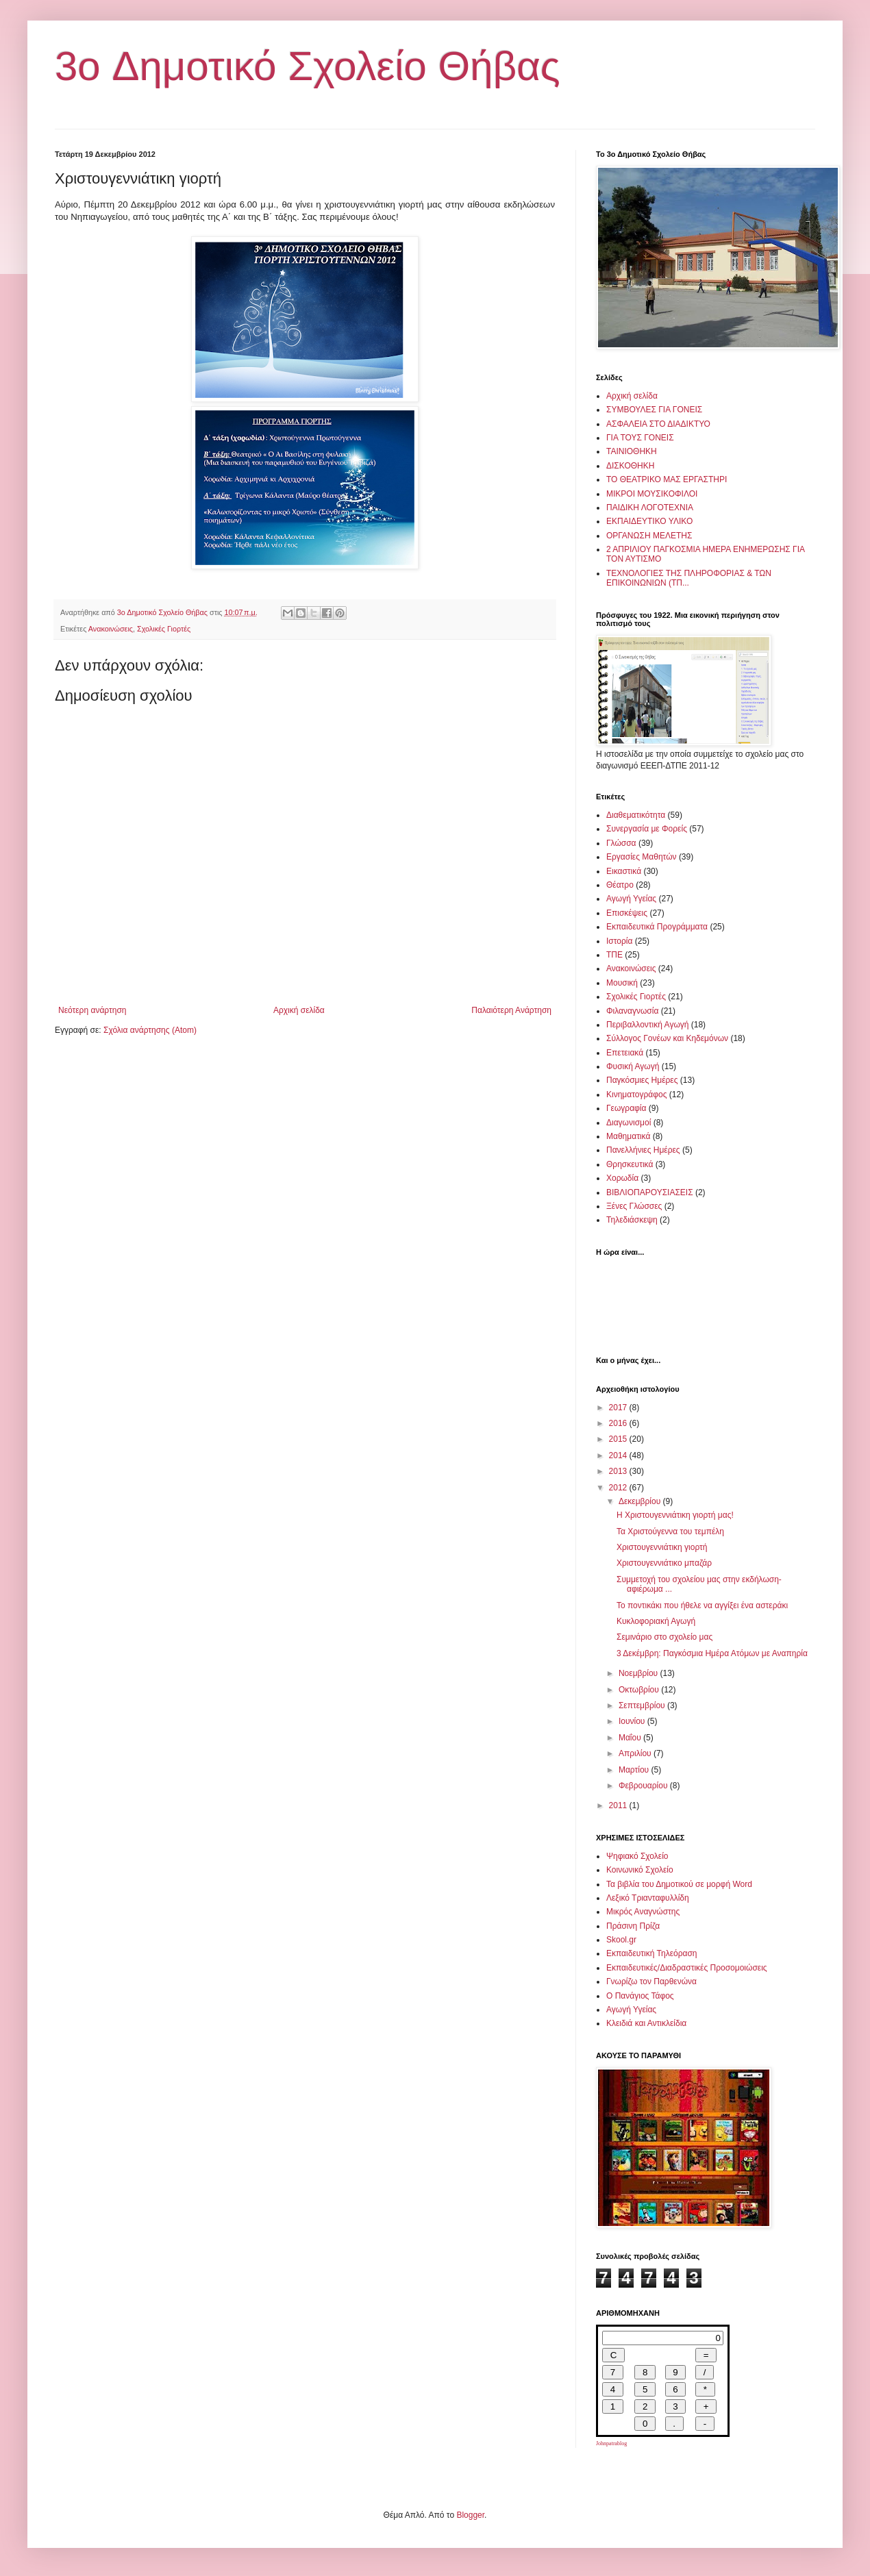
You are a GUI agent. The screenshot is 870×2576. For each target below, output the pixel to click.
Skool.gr (621, 1939)
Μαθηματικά (628, 1136)
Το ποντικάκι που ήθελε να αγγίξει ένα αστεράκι (702, 1605)
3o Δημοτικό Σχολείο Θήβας (307, 66)
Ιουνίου (633, 1721)
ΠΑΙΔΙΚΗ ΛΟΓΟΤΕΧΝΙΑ (649, 507)
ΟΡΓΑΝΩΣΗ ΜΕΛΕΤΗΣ (649, 535)
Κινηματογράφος (636, 1094)
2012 (619, 1487)
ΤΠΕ (614, 955)
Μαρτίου (635, 1770)
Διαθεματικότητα (635, 815)
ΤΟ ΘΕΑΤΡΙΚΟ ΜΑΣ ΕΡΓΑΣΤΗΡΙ (666, 479)
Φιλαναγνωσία (632, 1011)
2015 (619, 1439)
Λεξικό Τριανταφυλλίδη (647, 1898)
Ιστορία (619, 941)
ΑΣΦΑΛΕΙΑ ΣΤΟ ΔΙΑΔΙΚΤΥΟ (658, 424)
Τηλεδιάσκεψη (632, 1220)
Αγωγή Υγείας (631, 898)
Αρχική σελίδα (299, 1010)
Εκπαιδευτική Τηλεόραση (651, 1953)
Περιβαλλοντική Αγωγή (647, 1024)
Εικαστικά (623, 871)
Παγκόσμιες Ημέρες (642, 1080)
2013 (619, 1471)
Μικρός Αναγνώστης (643, 1911)
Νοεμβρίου (639, 1673)
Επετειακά (624, 1053)
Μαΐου (631, 1737)
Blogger (470, 2515)
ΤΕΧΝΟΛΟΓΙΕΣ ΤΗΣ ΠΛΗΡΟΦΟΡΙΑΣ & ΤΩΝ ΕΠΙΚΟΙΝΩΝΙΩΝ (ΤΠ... (688, 578)
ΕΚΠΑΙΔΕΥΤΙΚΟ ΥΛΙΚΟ (649, 521)
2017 (619, 1407)
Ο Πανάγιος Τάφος (640, 1996)
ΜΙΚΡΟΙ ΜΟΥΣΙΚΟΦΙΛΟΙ (651, 494)
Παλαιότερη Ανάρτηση (511, 1010)
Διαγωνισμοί (628, 1122)
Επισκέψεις (626, 913)
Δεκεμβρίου (641, 1501)
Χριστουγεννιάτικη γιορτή (662, 1547)
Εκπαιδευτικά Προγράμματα (657, 926)
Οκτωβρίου (640, 1690)
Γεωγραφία (626, 1108)
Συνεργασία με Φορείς (646, 829)
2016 (619, 1423)
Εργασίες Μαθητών (641, 857)
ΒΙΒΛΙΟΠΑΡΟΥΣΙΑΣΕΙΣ (649, 1192)
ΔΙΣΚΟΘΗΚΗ (630, 466)
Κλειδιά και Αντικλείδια (646, 2023)
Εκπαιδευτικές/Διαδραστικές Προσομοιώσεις (686, 1968)
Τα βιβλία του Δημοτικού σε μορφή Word (679, 1884)
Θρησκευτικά (629, 1164)
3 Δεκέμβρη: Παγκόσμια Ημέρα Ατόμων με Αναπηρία (712, 1653)
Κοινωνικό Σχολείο (639, 1870)
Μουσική (622, 983)
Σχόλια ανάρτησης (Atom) (150, 1030)
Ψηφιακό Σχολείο (637, 1856)
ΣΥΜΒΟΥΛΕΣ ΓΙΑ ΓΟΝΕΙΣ (654, 409)
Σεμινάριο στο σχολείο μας (664, 1637)
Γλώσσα (621, 843)
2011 (619, 1805)
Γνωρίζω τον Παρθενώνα (651, 1981)
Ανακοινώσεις (110, 629)
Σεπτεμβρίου (643, 1705)
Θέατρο (620, 885)
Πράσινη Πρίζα (633, 1926)
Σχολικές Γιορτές (163, 629)
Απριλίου (636, 1753)
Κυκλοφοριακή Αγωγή (656, 1621)
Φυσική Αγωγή (632, 1066)
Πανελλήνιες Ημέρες (643, 1150)
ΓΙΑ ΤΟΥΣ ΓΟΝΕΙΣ (640, 437)
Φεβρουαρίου (644, 1785)
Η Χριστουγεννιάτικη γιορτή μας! (675, 1515)
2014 (619, 1455)
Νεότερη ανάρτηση (92, 1010)
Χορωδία (622, 1178)
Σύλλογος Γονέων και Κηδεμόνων (667, 1038)
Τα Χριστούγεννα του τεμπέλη (670, 1531)
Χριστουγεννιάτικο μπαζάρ (664, 1563)
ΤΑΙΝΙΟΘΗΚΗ (631, 451)
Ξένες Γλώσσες (634, 1206)
